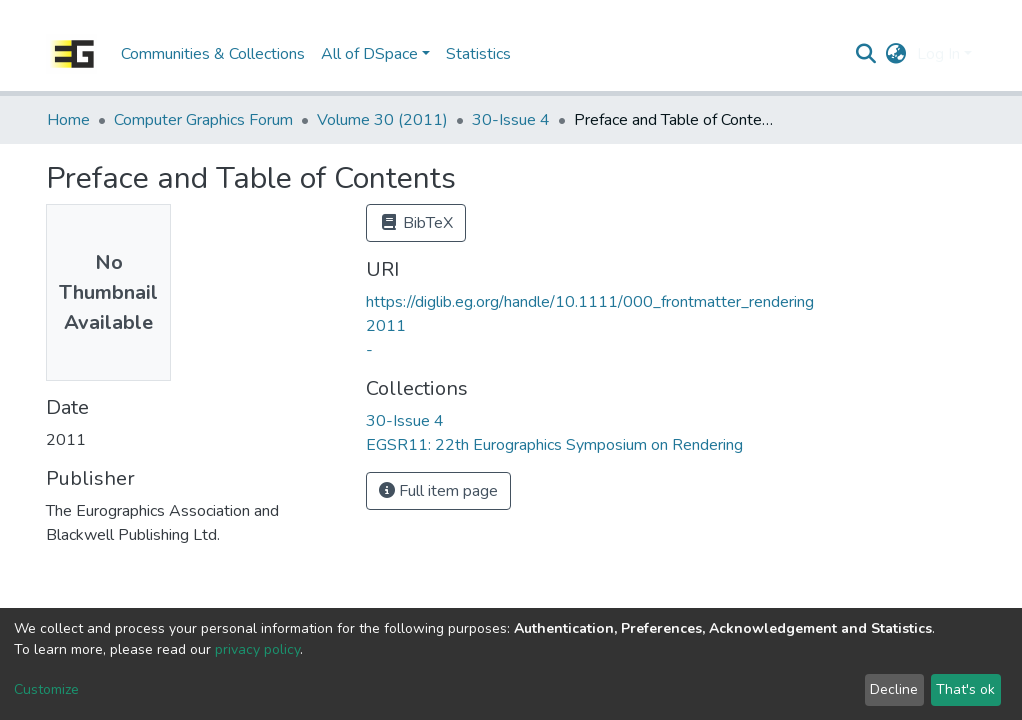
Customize (46, 689)
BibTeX (416, 223)
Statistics (478, 54)
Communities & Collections (213, 54)
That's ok (965, 689)
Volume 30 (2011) (382, 120)
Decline (894, 689)
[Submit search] (866, 54)
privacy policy (257, 649)
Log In (938, 54)
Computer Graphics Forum (203, 120)
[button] (896, 54)
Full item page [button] (438, 491)
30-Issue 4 (511, 120)
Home (68, 120)
